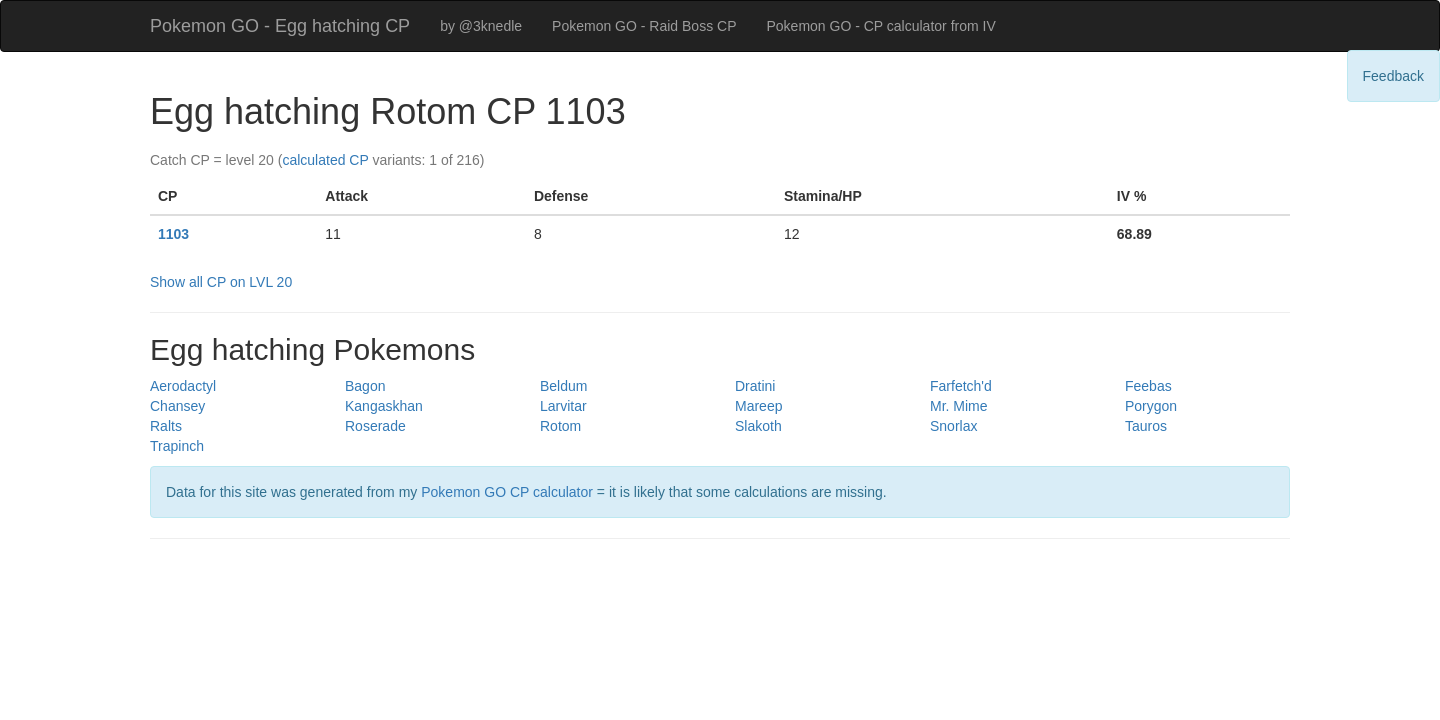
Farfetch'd (961, 386)
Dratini (755, 386)
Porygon (1151, 406)
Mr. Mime (959, 406)
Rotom (560, 426)
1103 (173, 234)
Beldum (563, 386)
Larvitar (563, 406)
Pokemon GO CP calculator (507, 492)
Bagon (365, 386)
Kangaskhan (384, 406)
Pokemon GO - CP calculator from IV (880, 26)
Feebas (1148, 386)
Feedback (1393, 76)
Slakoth (758, 426)
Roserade (375, 426)
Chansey (177, 406)
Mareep (758, 406)
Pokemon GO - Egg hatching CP (280, 26)
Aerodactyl (183, 386)
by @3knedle (481, 26)
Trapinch (177, 446)
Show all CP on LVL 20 (221, 282)
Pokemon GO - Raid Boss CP (644, 26)
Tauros (1146, 426)
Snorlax (953, 426)
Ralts (166, 426)
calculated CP (325, 160)
